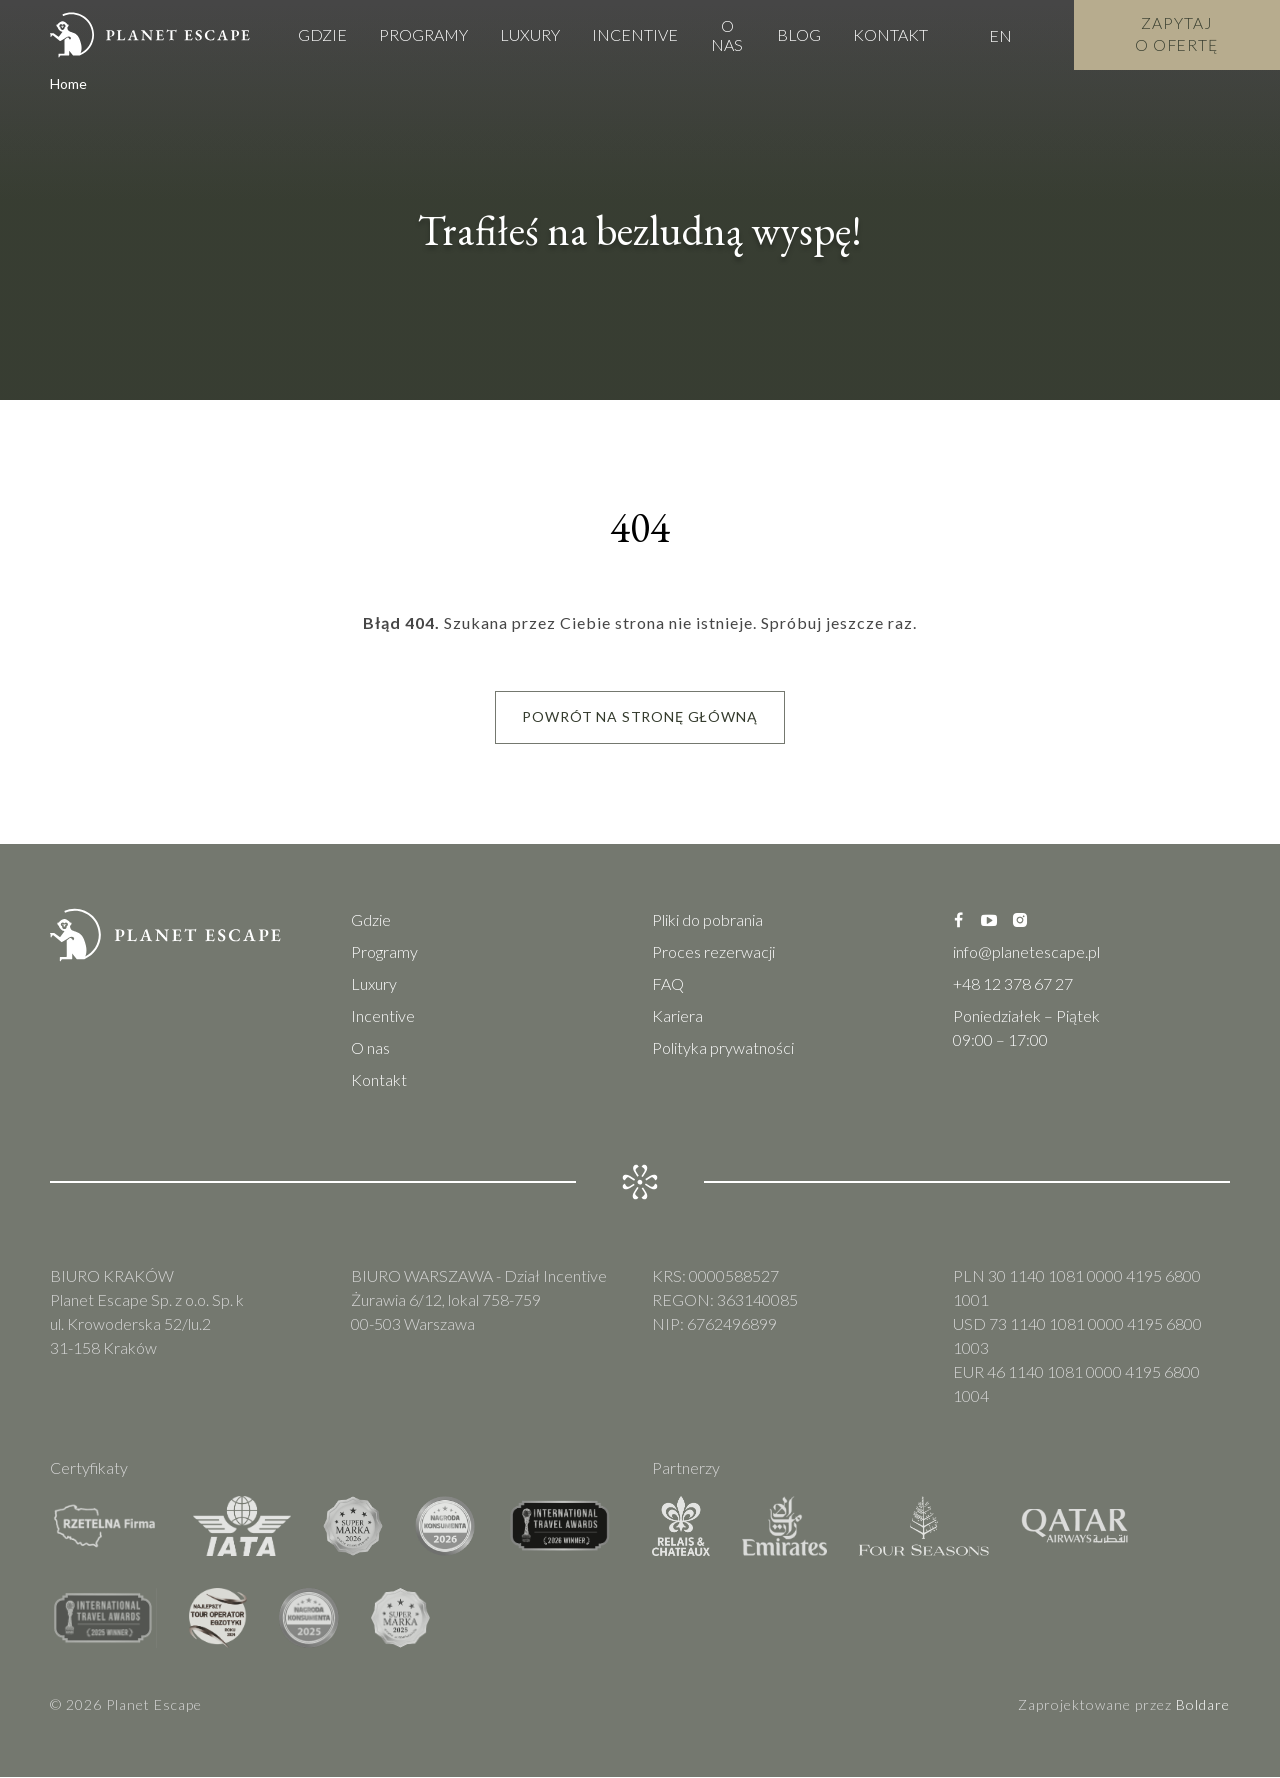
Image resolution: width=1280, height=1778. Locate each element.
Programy (423, 34)
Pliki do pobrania (707, 920)
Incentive (635, 34)
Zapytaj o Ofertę (1176, 34)
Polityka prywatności (723, 1048)
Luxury (530, 34)
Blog (796, 34)
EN (998, 35)
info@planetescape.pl (1026, 952)
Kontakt (887, 34)
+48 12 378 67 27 (1013, 984)
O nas (726, 35)
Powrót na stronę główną (639, 717)
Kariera (677, 1016)
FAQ (668, 984)
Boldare (1203, 1705)
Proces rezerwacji (713, 952)
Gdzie (322, 34)
